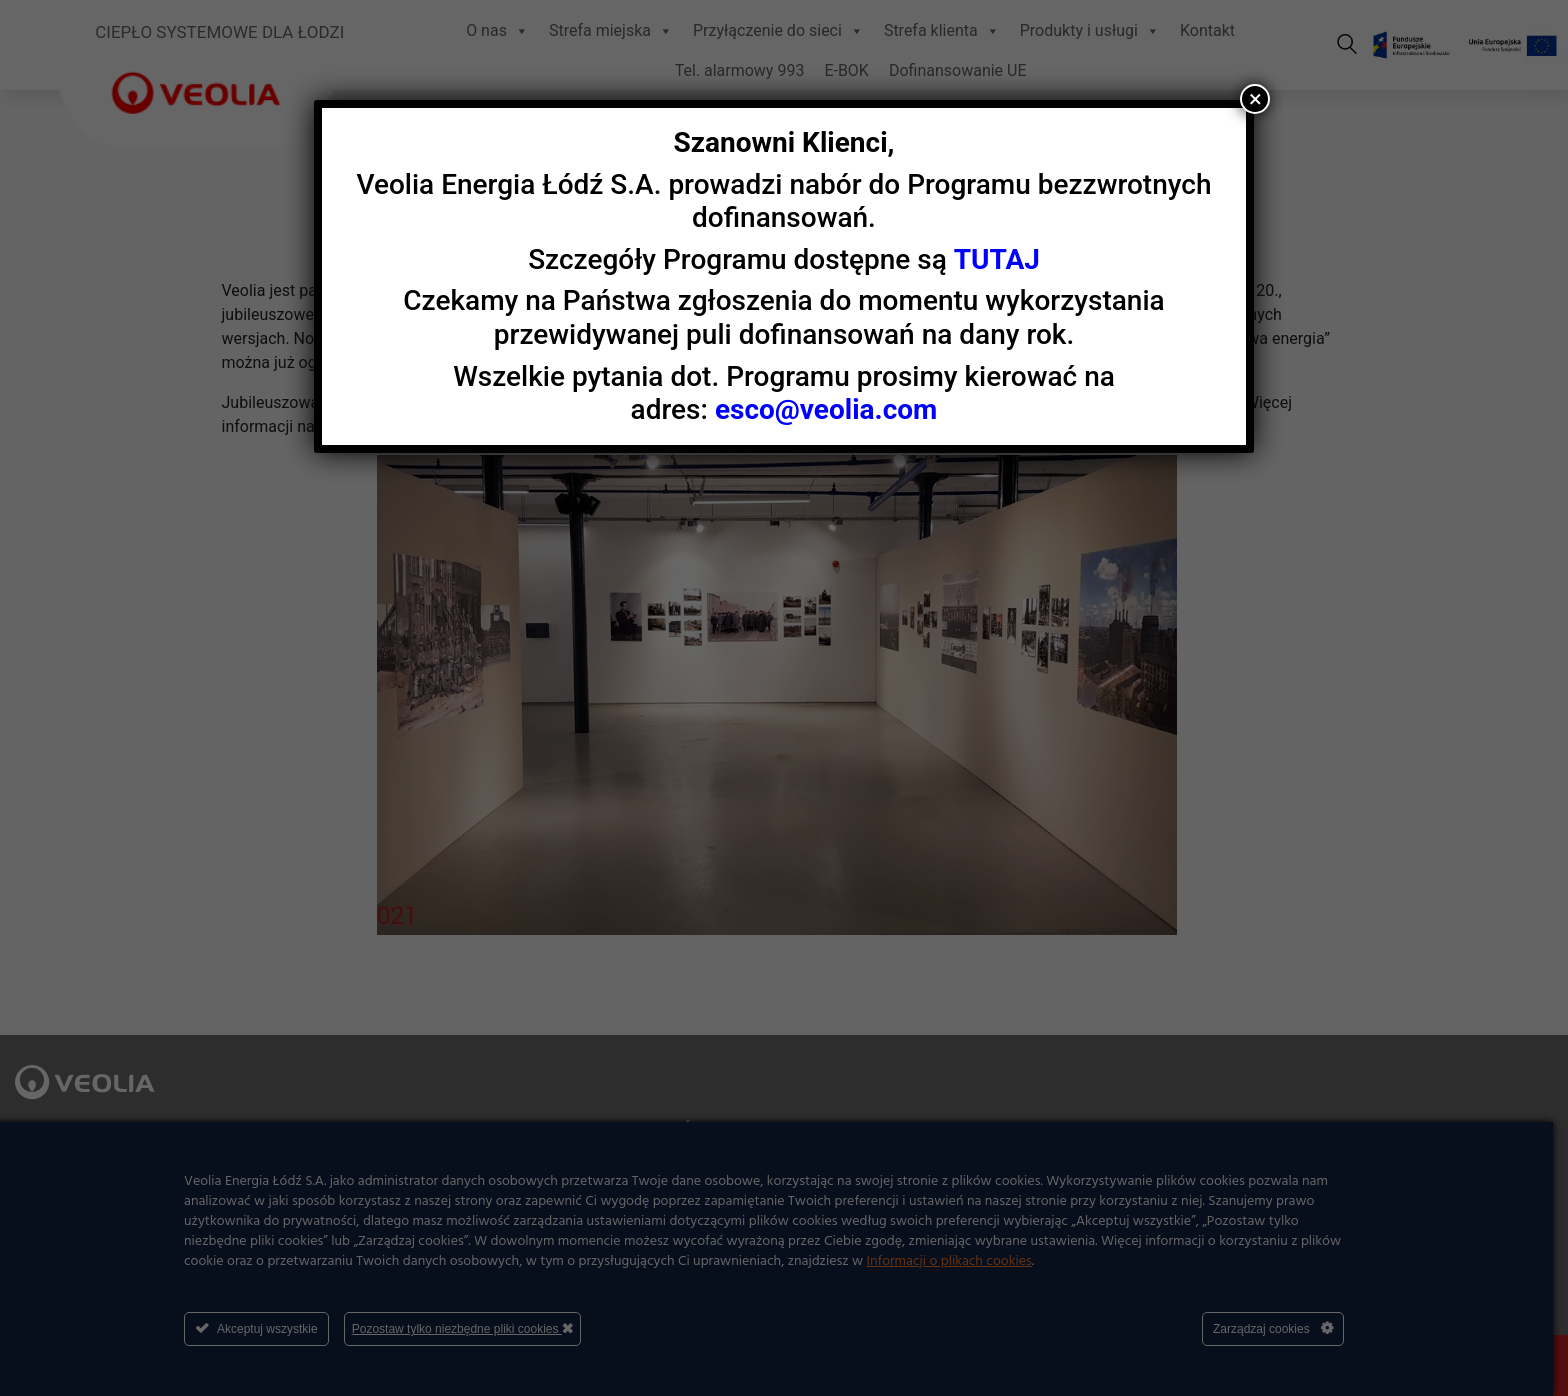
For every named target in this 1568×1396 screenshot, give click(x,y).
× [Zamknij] (1255, 99)
